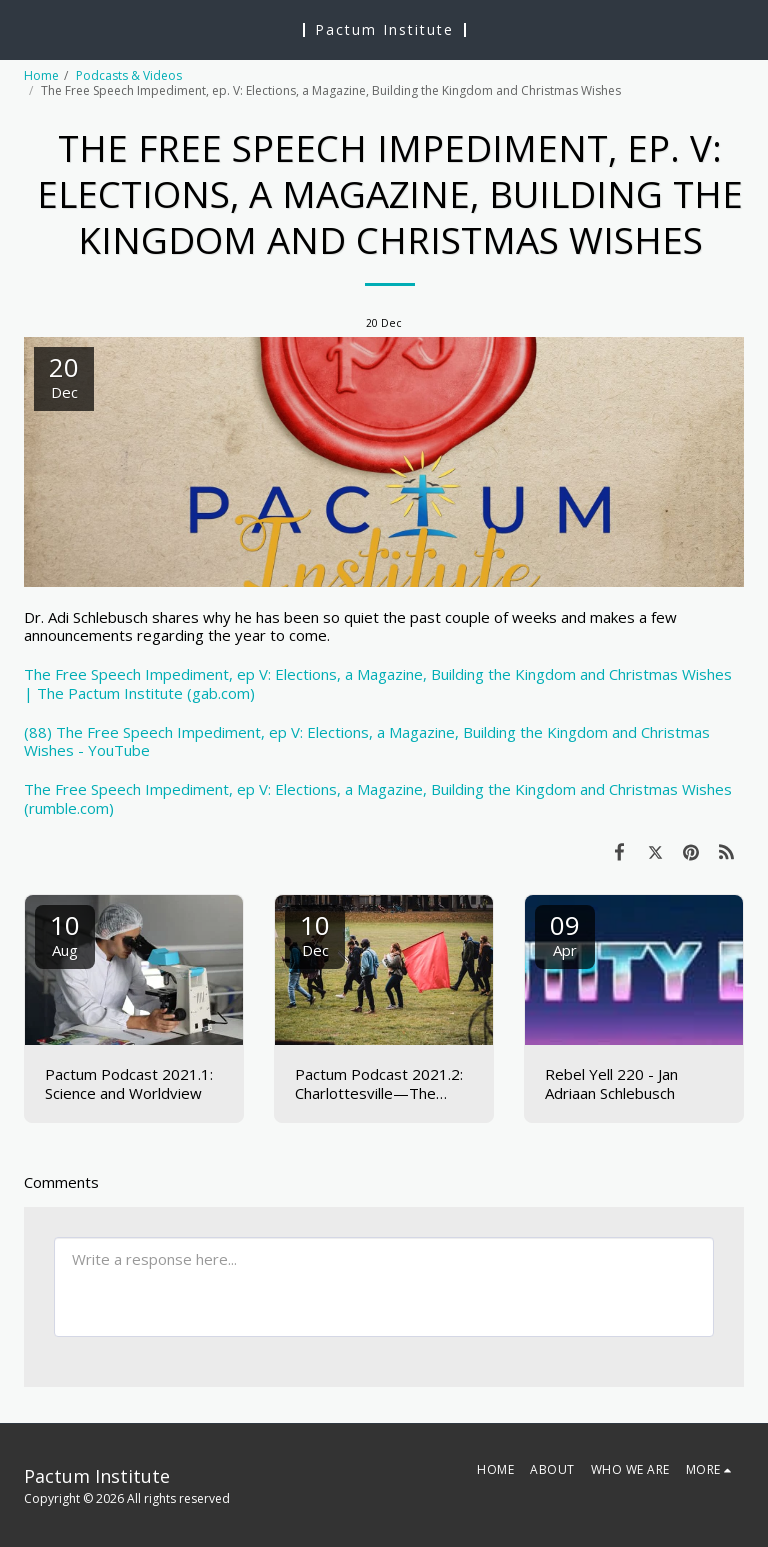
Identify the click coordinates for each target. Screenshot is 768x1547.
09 (565, 933)
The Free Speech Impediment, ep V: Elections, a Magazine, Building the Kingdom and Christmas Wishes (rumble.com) (378, 798)
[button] (22, 28)
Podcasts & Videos (129, 75)
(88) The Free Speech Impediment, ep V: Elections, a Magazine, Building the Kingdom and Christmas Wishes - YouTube (367, 741)
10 (65, 933)
